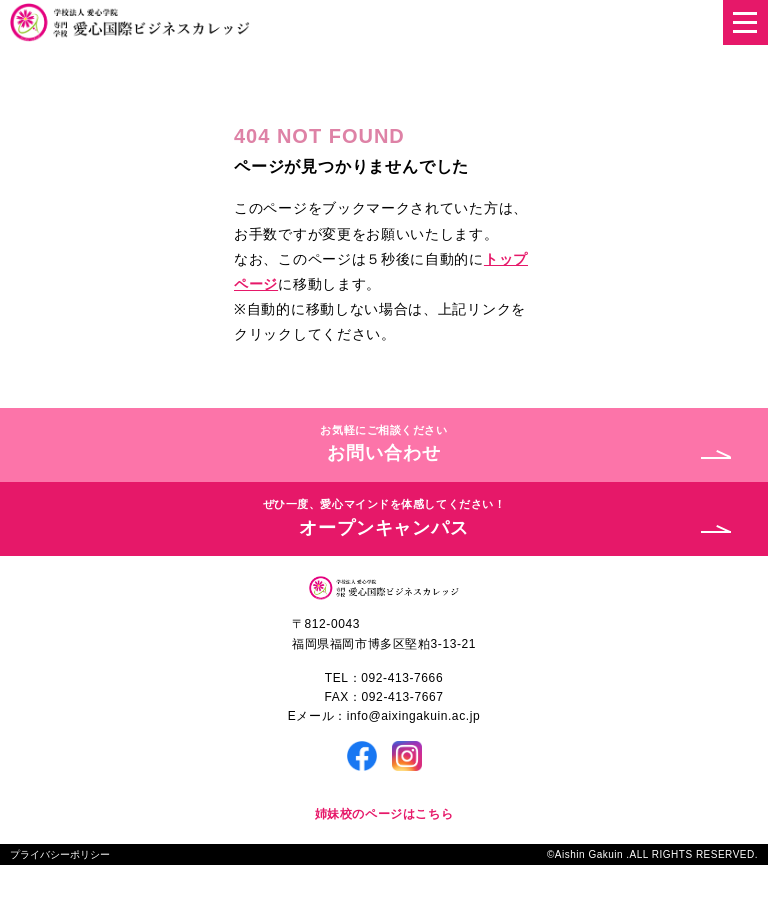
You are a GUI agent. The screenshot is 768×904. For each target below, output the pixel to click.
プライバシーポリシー (60, 854)
